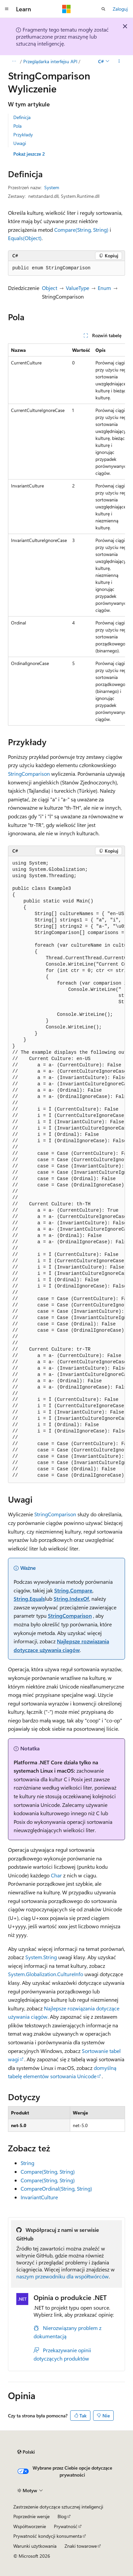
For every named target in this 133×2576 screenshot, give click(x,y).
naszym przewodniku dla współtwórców (62, 2276)
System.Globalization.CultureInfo (45, 1973)
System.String (41, 1957)
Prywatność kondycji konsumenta (47, 2536)
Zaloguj (120, 9)
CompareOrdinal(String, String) (56, 2188)
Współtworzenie (29, 2526)
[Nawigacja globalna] (6, 9)
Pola (17, 126)
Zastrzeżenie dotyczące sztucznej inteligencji (58, 2507)
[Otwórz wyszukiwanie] (103, 9)
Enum (104, 287)
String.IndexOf (71, 1598)
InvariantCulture (39, 2197)
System (51, 187)
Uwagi (19, 143)
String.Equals (29, 1598)
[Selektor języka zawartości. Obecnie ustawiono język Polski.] (26, 2452)
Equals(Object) (25, 237)
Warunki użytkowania (35, 2546)
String (27, 2162)
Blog (62, 2516)
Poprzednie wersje (31, 2516)
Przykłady (23, 134)
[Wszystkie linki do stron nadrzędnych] (14, 61)
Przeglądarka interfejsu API (50, 61)
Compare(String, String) (81, 229)
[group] (66, 534)
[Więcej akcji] (119, 61)
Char (56, 1875)
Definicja (22, 117)
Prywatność (65, 2526)
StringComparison (29, 773)
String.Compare (73, 1590)
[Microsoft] (66, 9)
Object (49, 287)
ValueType (77, 287)
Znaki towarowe (81, 2546)
